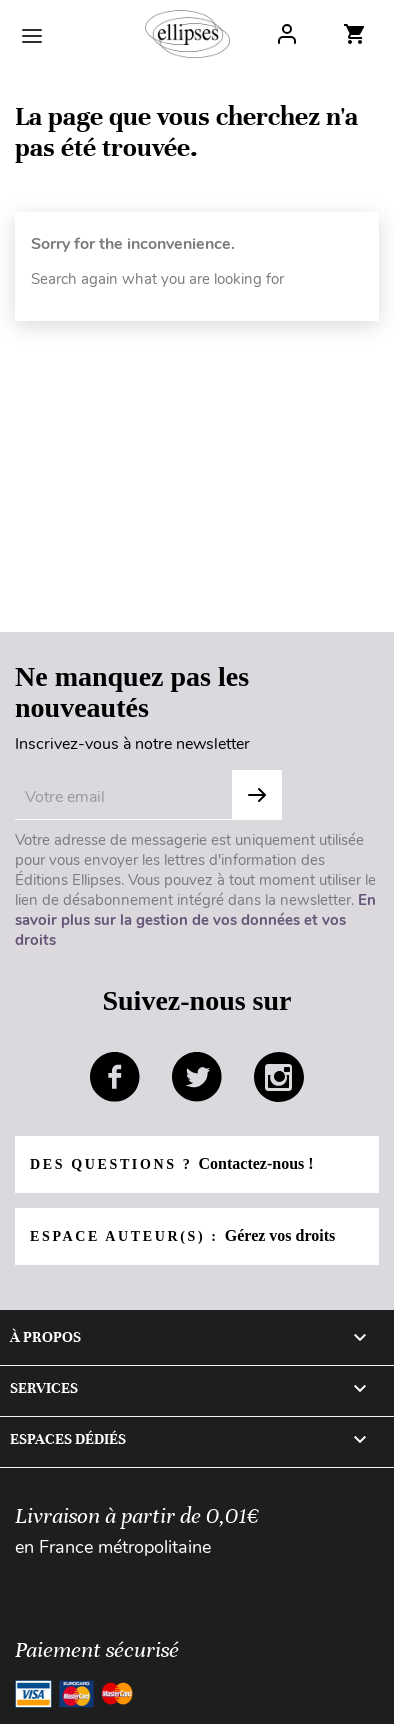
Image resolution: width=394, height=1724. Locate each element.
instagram (279, 1077)
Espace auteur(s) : (182, 1235)
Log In (287, 34)
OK (257, 795)
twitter (197, 1077)
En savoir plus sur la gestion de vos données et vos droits (195, 920)
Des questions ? (172, 1163)
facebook (115, 1077)
